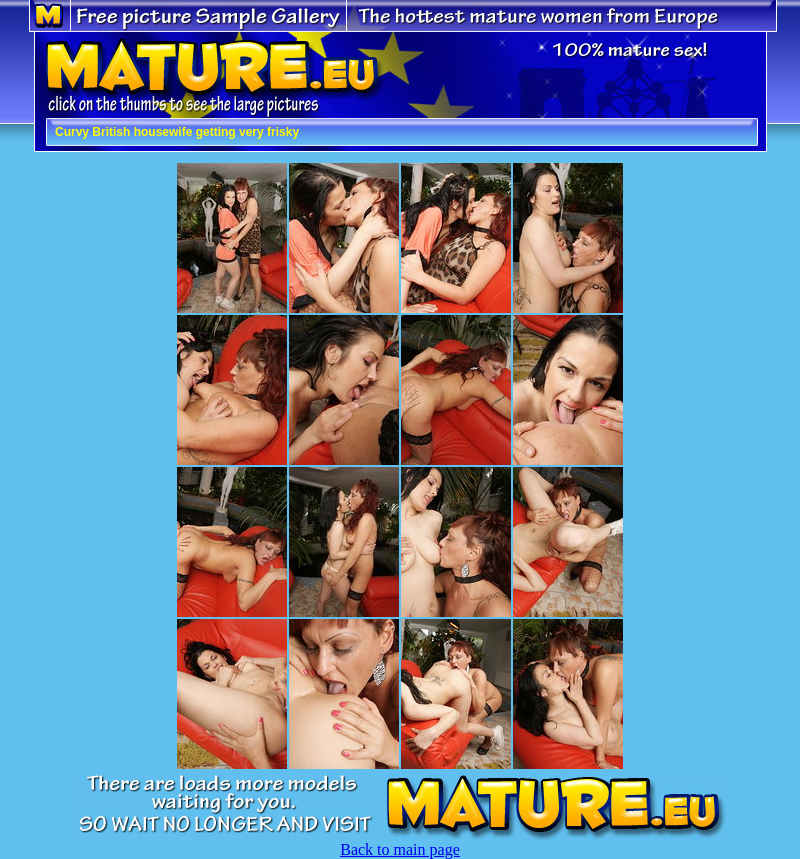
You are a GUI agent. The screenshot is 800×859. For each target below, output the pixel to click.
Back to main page (400, 849)
